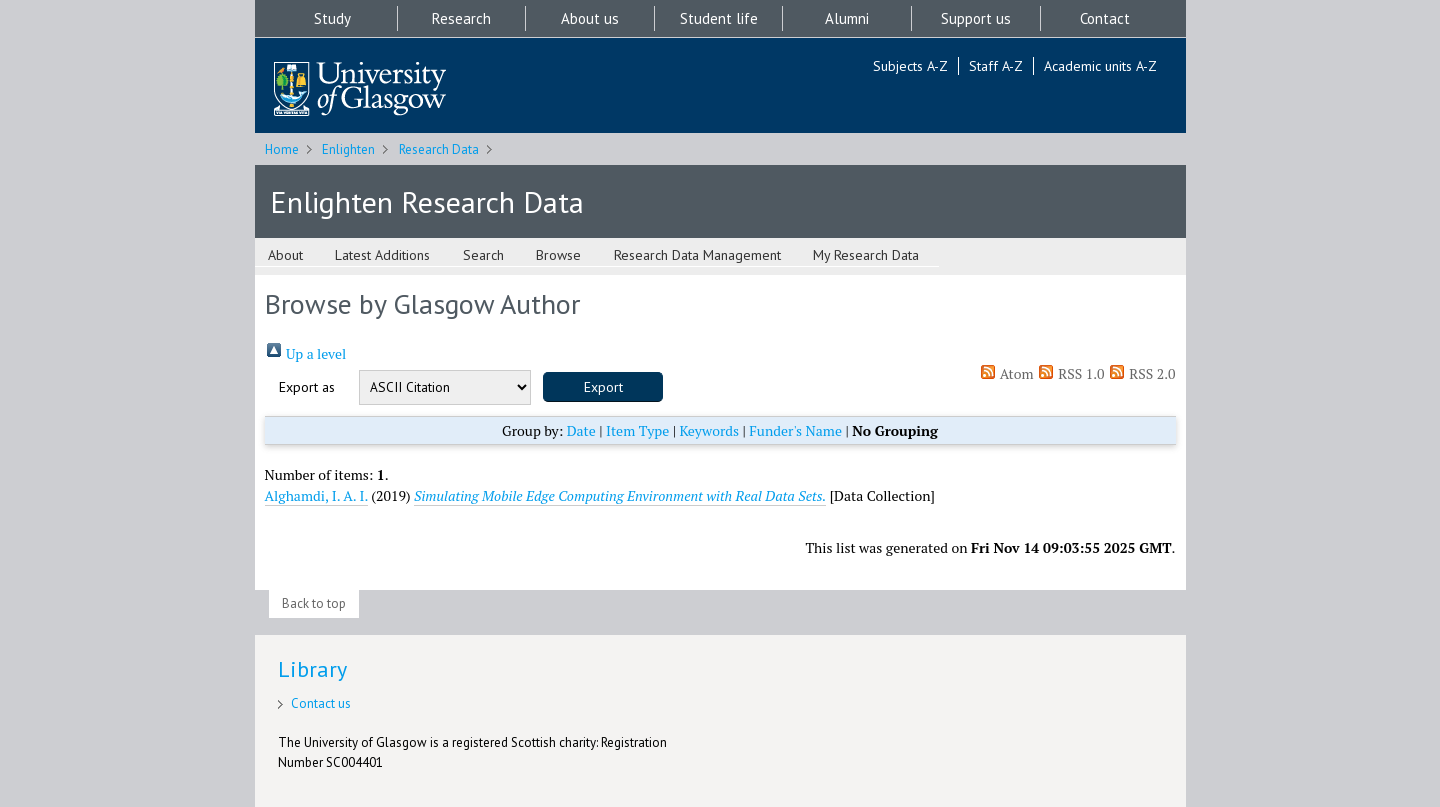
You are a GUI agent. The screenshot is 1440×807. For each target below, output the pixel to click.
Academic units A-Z (1100, 66)
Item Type (637, 430)
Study (332, 18)
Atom (1006, 373)
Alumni (847, 18)
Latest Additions (382, 255)
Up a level (306, 353)
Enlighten (348, 149)
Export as (307, 387)
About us (590, 18)
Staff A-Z (996, 66)
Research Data (439, 149)
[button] (603, 387)
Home (282, 149)
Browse (558, 255)
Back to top (314, 603)
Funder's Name (795, 430)
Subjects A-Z (910, 66)
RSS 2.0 (1142, 373)
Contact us (321, 703)
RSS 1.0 (1071, 373)
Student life (719, 18)
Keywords (709, 430)
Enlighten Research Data (427, 201)
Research (461, 18)
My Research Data (866, 255)
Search (483, 255)
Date (581, 430)
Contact (1105, 18)
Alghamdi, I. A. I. (316, 495)
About (285, 255)
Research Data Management (697, 255)
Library (312, 669)
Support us (976, 18)
